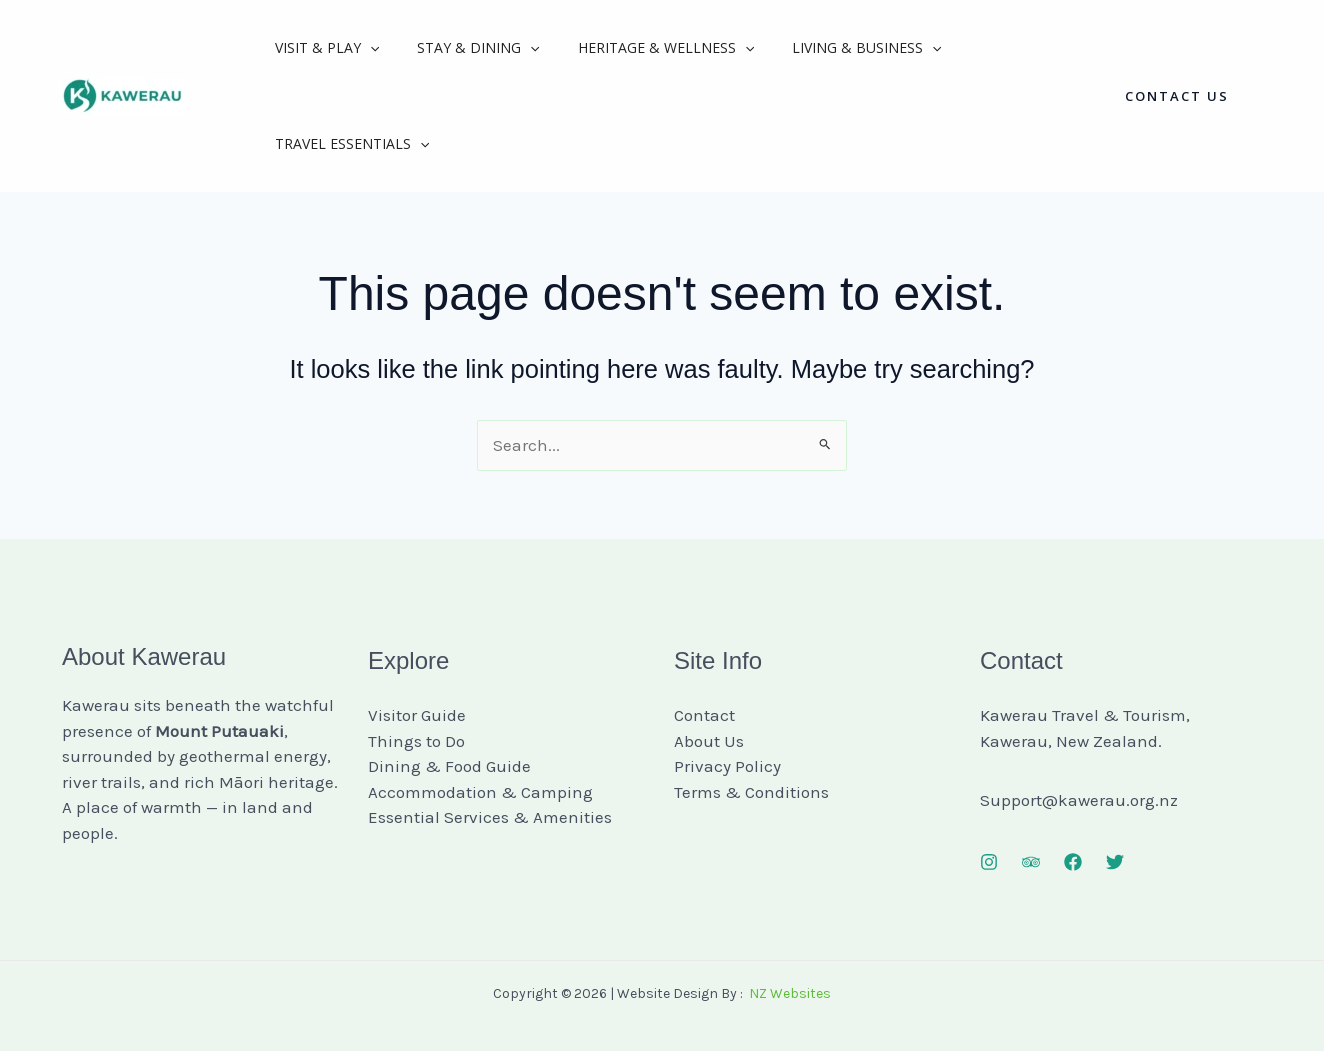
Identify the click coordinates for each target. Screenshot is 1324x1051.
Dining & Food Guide (449, 766)
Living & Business (831, 48)
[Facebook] (1073, 862)
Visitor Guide (417, 715)
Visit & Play (322, 48)
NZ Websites (790, 993)
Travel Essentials (347, 144)
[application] (365, 48)
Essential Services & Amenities (490, 817)
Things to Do (416, 741)
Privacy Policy (727, 766)
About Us (709, 741)
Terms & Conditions (751, 792)
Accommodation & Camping (480, 792)
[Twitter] (1115, 862)
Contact (704, 715)
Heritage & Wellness (641, 48)
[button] (1177, 96)
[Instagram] (989, 862)
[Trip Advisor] (1031, 862)
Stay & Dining (463, 48)
